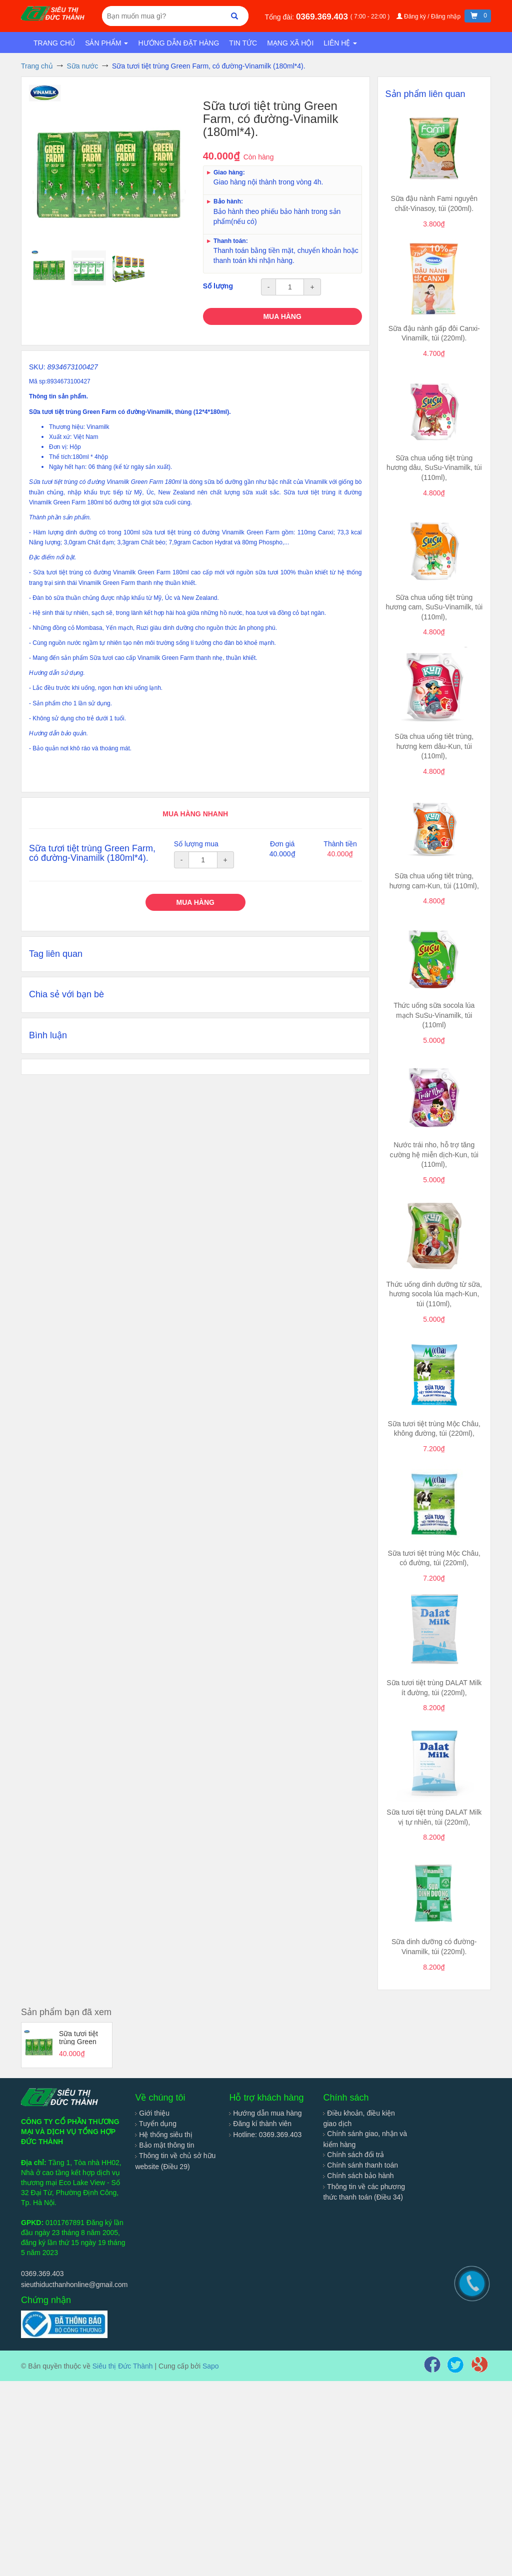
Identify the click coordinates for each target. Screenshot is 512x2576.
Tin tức (243, 43)
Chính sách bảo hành (358, 2176)
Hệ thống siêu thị (163, 2135)
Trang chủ (54, 43)
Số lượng (218, 286)
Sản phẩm (106, 43)
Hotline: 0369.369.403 (265, 2135)
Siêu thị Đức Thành (122, 2366)
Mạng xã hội (290, 43)
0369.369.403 (323, 16)
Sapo (210, 2366)
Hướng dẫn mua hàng (265, 2113)
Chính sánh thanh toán (360, 2165)
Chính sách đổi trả (353, 2155)
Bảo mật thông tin (164, 2145)
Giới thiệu (152, 2113)
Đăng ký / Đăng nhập (429, 16)
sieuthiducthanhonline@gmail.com (74, 2285)
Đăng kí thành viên (260, 2124)
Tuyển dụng (155, 2124)
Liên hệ (340, 43)
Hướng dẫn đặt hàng (178, 43)
